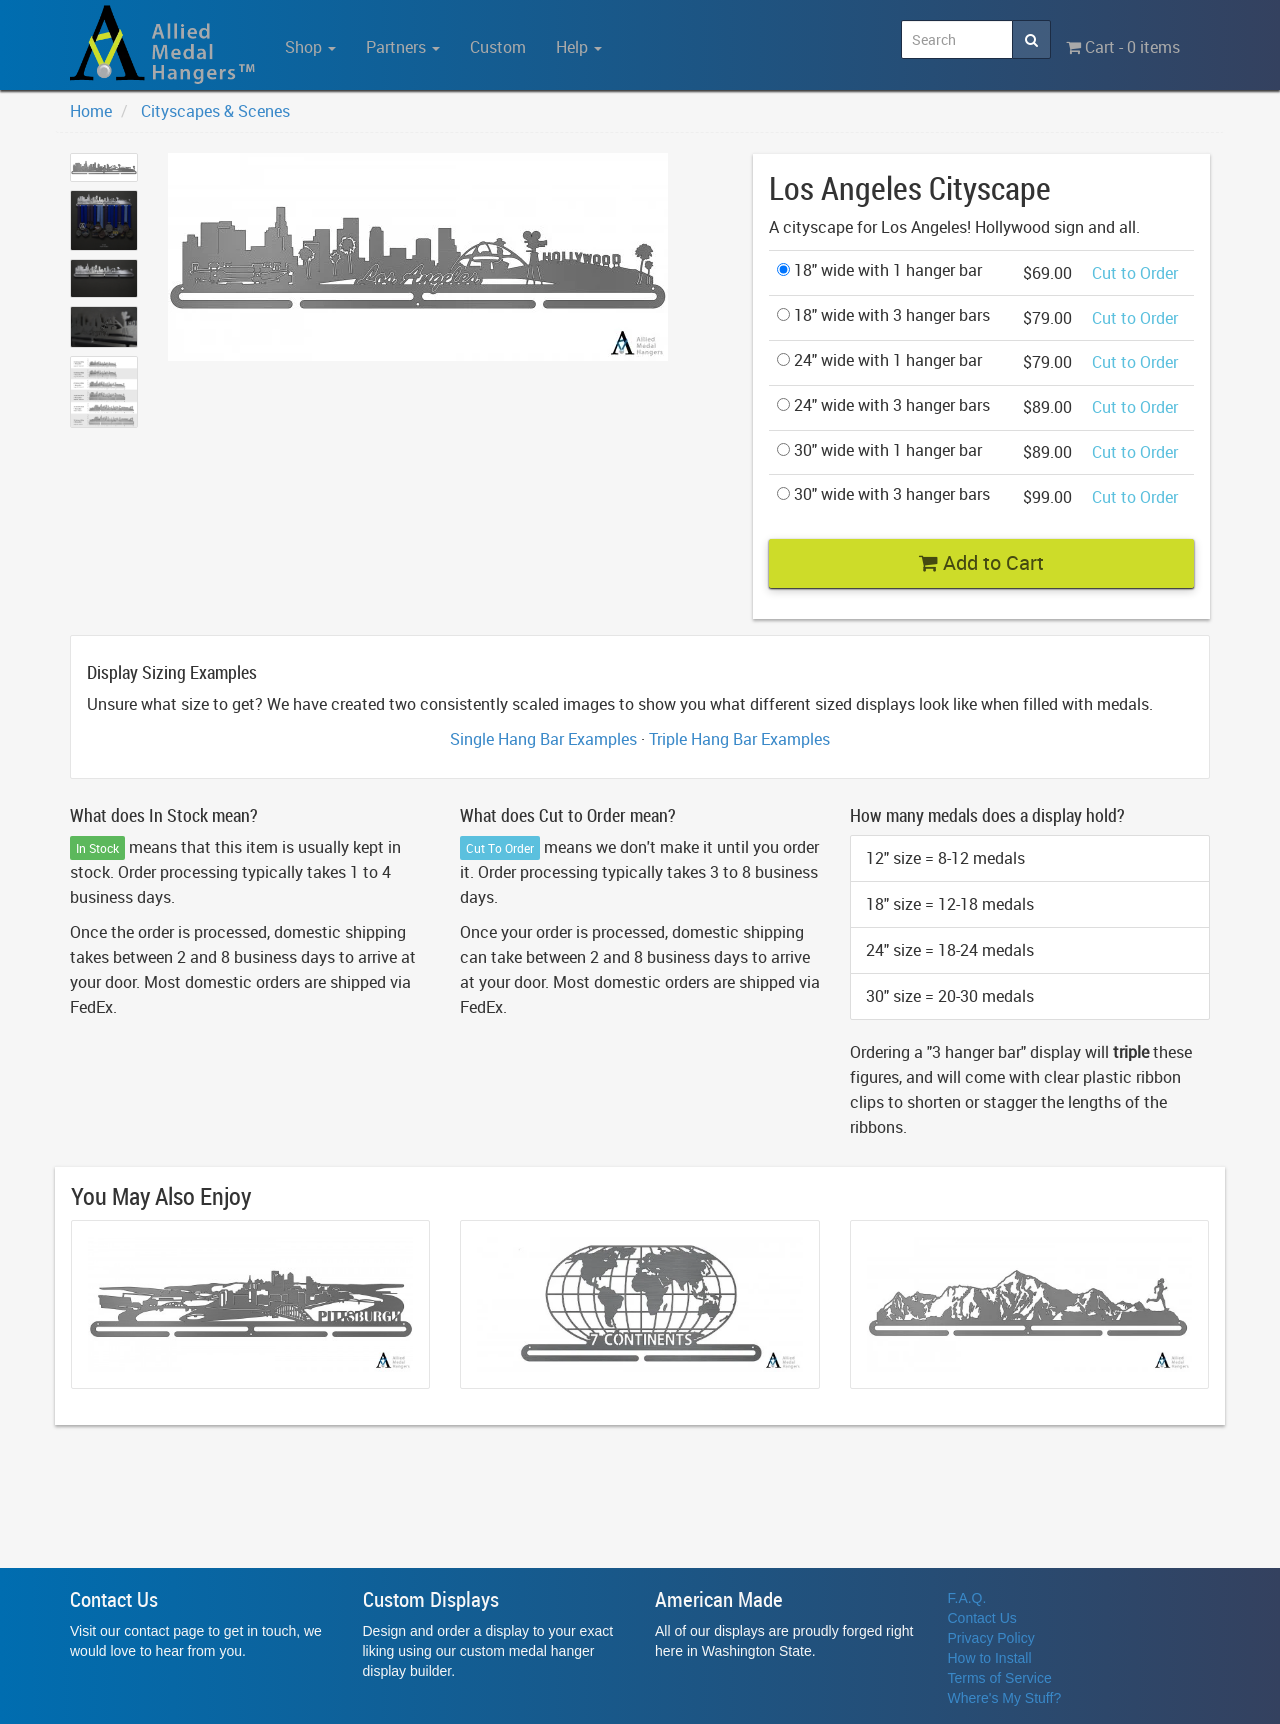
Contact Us (982, 1618)
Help (579, 47)
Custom (498, 47)
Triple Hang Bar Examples (739, 739)
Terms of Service (1000, 1678)
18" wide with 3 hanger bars (883, 315)
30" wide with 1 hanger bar (879, 450)
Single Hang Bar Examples (543, 739)
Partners (403, 47)
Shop (310, 47)
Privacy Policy (991, 1638)
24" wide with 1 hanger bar (879, 360)
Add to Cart (981, 562)
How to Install (990, 1658)
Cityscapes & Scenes (215, 111)
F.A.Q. (967, 1598)
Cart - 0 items (1123, 47)
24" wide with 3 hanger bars (883, 405)
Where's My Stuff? (1005, 1698)
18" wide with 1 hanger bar (879, 270)
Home (91, 111)
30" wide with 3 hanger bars (883, 494)
